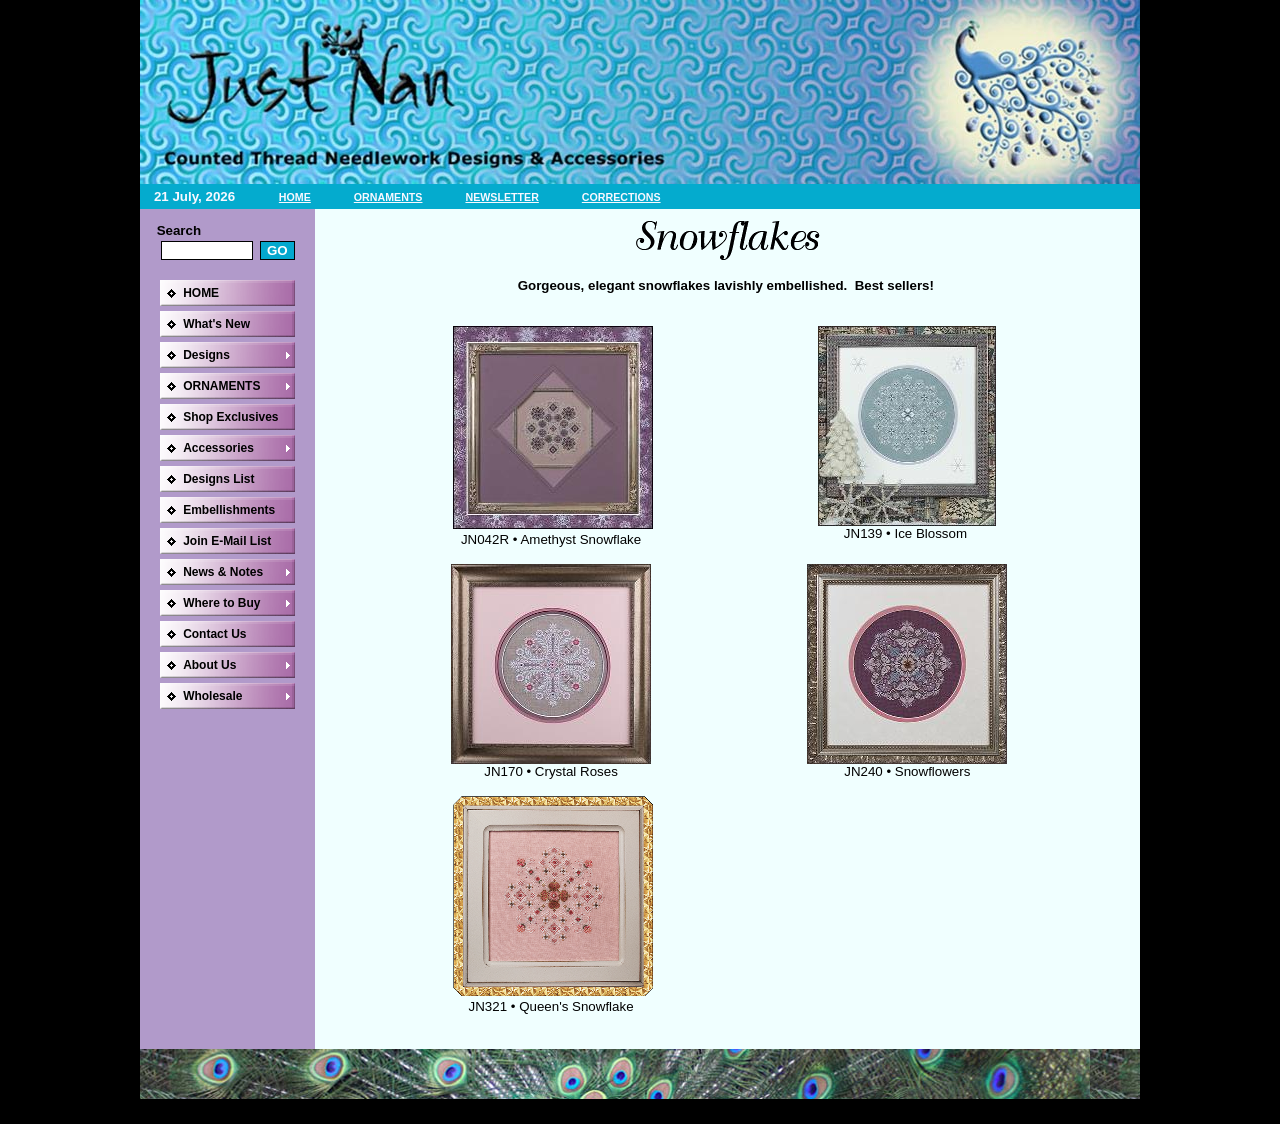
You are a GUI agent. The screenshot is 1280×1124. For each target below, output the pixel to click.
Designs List (218, 479)
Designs (206, 355)
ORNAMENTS (388, 197)
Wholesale (212, 696)
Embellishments (229, 510)
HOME (295, 197)
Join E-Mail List (227, 541)
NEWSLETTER (501, 197)
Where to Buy (221, 603)
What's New (216, 324)
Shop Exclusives (230, 417)
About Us (209, 665)
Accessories (218, 448)
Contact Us (214, 634)
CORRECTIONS (621, 197)
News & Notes (223, 572)
